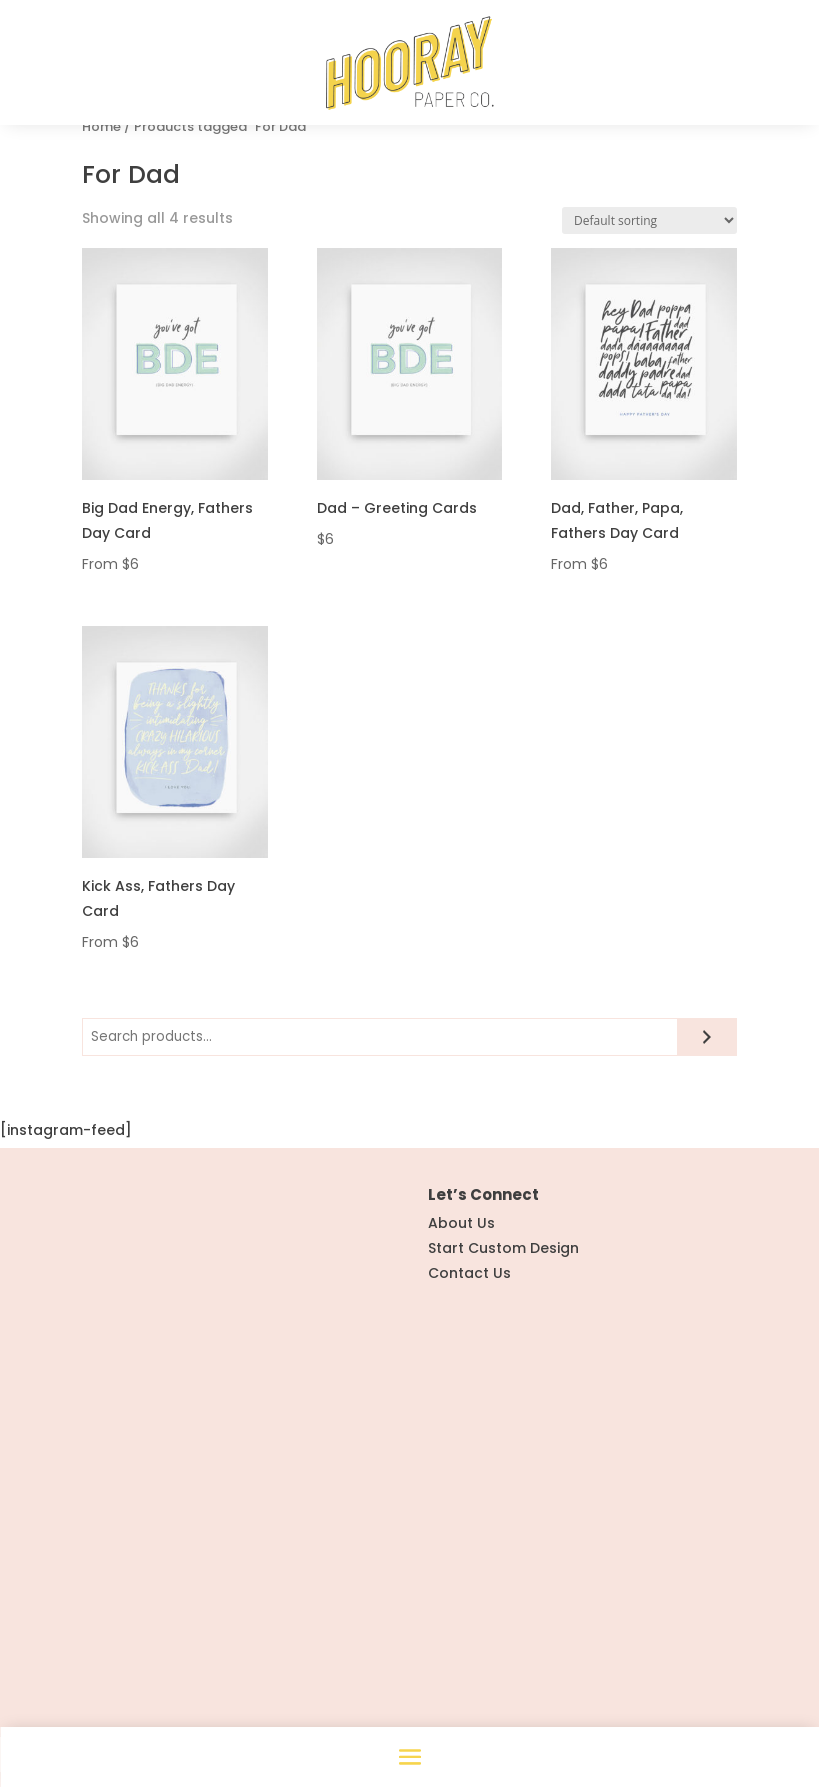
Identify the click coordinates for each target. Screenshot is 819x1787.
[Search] (708, 1105)
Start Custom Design (503, 1316)
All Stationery (130, 1499)
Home (101, 194)
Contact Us (469, 1341)
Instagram (136, 1588)
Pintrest (127, 1613)
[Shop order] (649, 288)
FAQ (442, 1474)
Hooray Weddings (147, 1474)
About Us (461, 1291)
